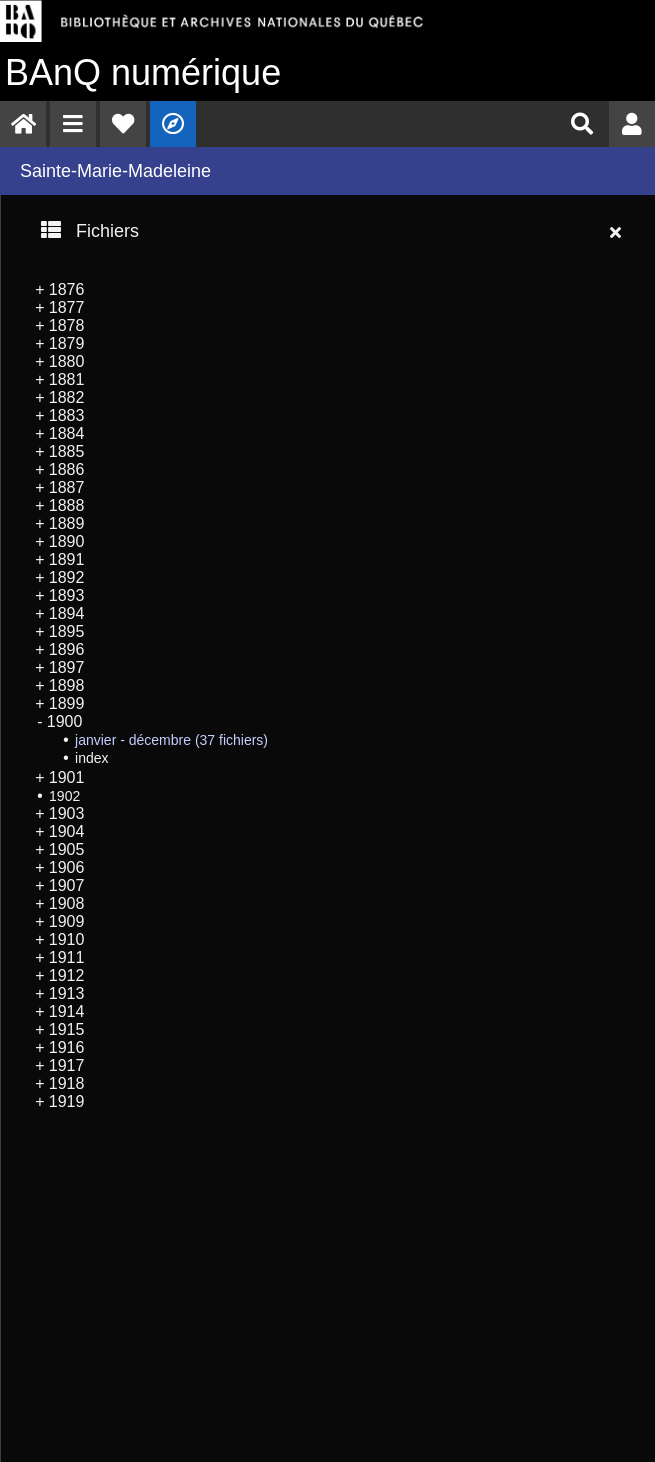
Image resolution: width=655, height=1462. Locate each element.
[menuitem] (23, 124)
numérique (143, 72)
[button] (73, 124)
